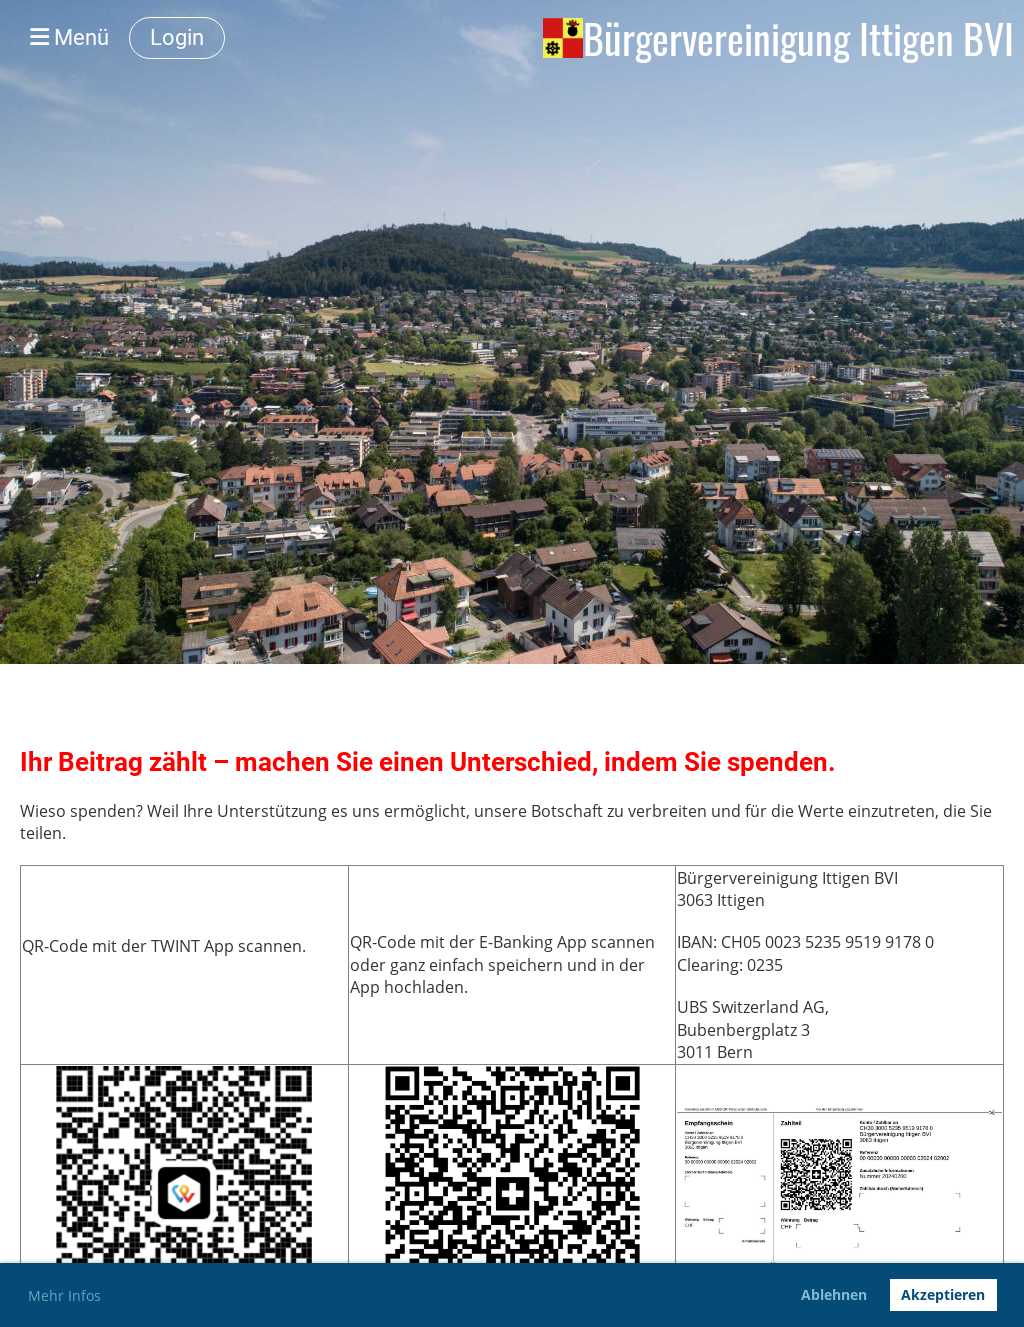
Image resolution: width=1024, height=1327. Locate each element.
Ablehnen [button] (834, 1294)
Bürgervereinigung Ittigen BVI (798, 38)
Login (177, 37)
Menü (69, 37)
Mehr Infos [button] (64, 1295)
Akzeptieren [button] (943, 1294)
